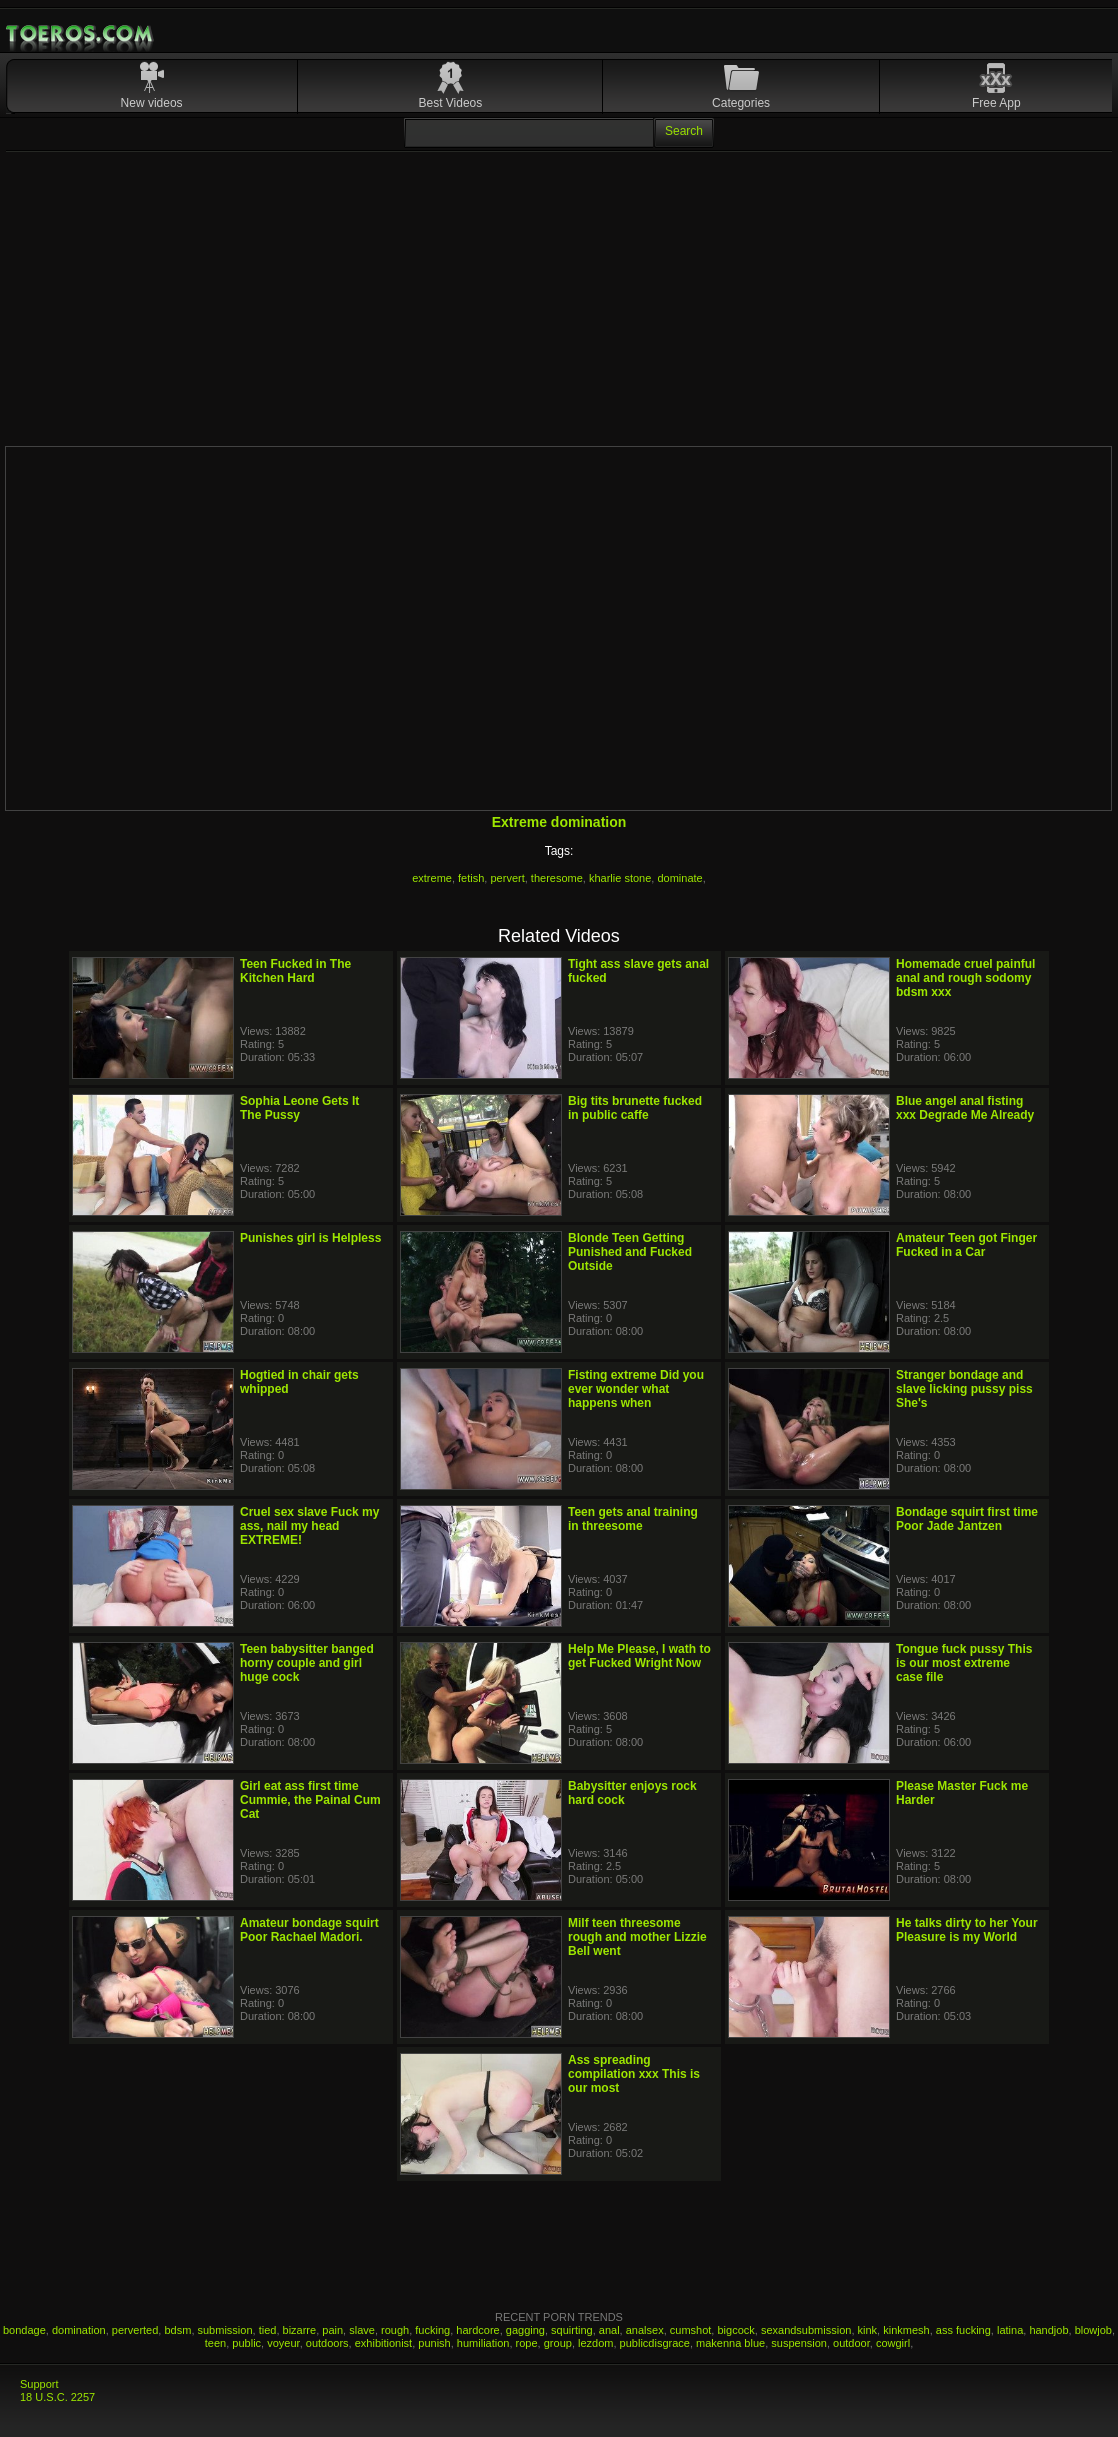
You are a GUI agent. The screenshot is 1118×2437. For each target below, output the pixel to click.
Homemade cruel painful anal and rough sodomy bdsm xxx (965, 978)
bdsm (177, 2330)
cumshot (691, 2330)
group (558, 2343)
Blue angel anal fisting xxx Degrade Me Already (965, 1108)
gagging (525, 2330)
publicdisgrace (655, 2343)
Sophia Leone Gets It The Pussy (299, 1108)
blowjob (1093, 2330)
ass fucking (963, 2330)
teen (215, 2343)
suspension (799, 2343)
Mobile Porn (81, 34)
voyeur (283, 2343)
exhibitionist (383, 2343)
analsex (645, 2330)
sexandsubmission (806, 2330)
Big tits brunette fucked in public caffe (635, 1108)
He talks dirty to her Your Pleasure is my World (967, 1930)
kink (868, 2330)
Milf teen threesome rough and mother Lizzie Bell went (637, 1937)
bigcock (735, 2330)
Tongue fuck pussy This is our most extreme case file (964, 1663)
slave (362, 2330)
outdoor (851, 2343)
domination (79, 2330)
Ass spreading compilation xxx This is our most (634, 2074)
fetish (471, 878)
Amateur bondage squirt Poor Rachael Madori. (309, 1930)
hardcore (477, 2330)
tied (268, 2330)
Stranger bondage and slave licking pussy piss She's (964, 1389)
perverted (135, 2330)
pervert (507, 878)
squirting (572, 2330)
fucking (432, 2330)
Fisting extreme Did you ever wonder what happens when (636, 1389)
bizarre (300, 2330)
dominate (679, 878)
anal (609, 2330)
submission (225, 2330)
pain (332, 2330)
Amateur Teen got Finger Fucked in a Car (966, 1245)
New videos (152, 103)
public (246, 2343)
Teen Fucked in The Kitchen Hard (295, 971)
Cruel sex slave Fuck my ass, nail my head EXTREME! (309, 1526)
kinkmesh (906, 2330)
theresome (557, 878)
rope (527, 2343)
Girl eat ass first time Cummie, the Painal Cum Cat (310, 1800)
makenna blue (730, 2343)
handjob (1048, 2330)
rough (395, 2330)
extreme (432, 878)
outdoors (327, 2343)
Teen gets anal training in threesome (633, 1519)
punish (434, 2343)
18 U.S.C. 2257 (57, 2397)
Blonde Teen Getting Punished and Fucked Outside (630, 1252)
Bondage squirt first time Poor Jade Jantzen (967, 1519)
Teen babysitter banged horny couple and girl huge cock (307, 1663)
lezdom (595, 2343)
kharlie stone (620, 878)
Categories (741, 103)
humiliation (483, 2343)
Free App (996, 103)
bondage (24, 2330)
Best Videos (450, 103)
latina (1010, 2330)
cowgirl (893, 2343)
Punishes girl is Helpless (310, 1238)
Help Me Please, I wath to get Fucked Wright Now (639, 1656)
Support (39, 2384)
